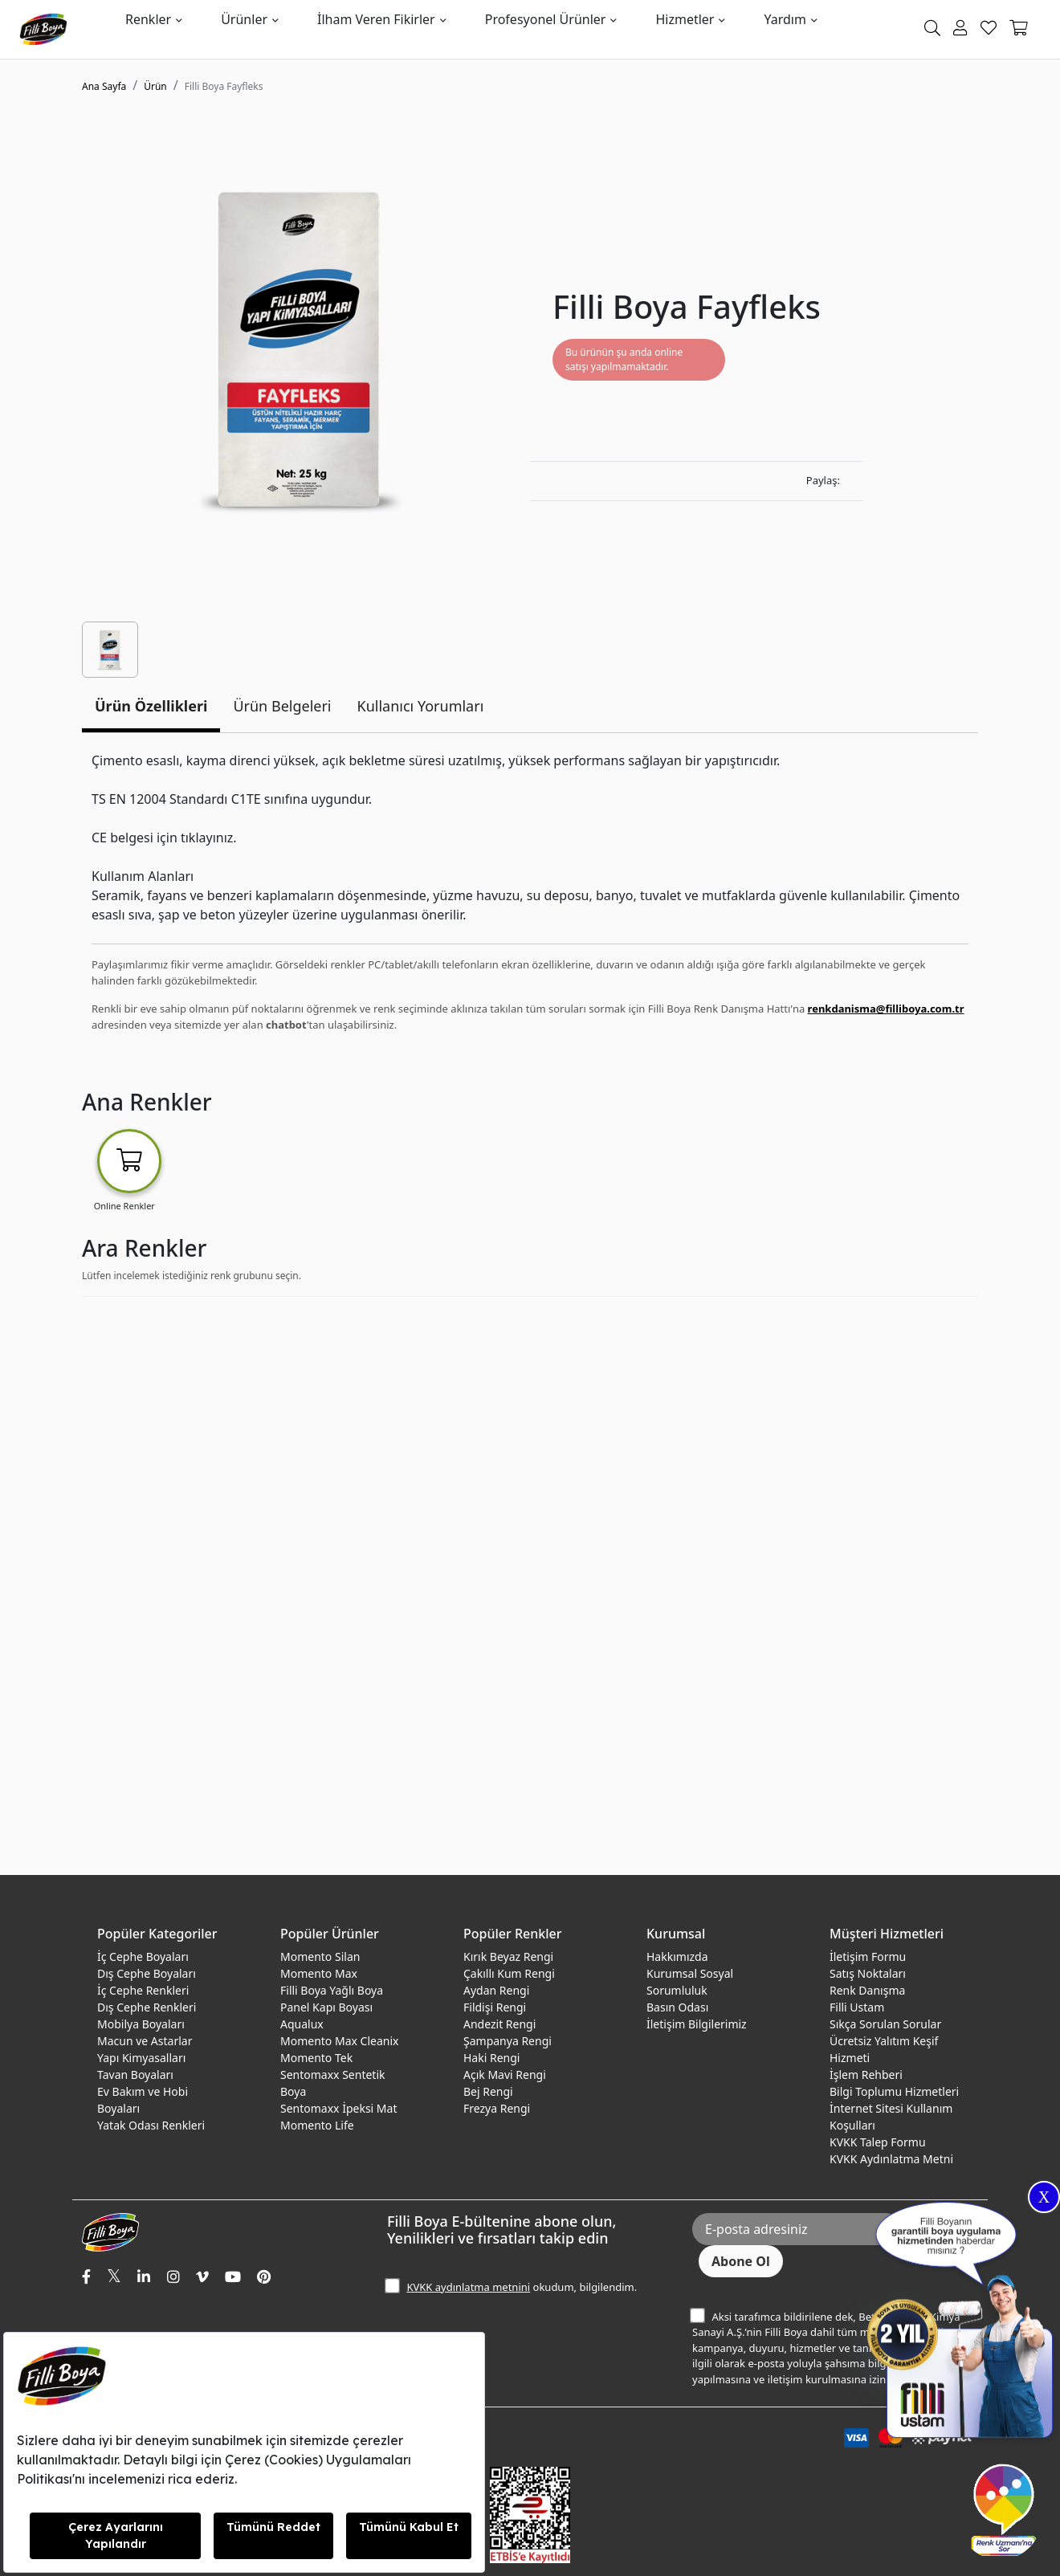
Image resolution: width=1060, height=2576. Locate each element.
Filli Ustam (857, 2007)
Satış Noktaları (868, 1973)
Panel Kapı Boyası (326, 2007)
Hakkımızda (677, 1956)
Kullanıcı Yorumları (420, 705)
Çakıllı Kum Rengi (509, 1973)
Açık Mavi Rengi (504, 2074)
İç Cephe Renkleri (143, 1990)
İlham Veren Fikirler (376, 19)
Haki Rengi (491, 2057)
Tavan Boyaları (135, 2074)
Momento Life (317, 2125)
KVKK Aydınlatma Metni (891, 2158)
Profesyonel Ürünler (545, 19)
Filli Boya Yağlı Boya (331, 1990)
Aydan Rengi (496, 1990)
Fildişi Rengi (494, 2007)
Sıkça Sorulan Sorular (885, 2024)
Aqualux (302, 2024)
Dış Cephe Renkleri (146, 2007)
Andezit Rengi (499, 2024)
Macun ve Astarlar (144, 2040)
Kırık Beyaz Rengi (508, 1956)
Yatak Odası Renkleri (151, 2125)
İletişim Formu (868, 1956)
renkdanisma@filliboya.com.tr (886, 1008)
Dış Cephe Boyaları (146, 1973)
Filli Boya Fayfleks (224, 86)
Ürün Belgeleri (282, 705)
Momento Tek (316, 2057)
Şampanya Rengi (507, 2040)
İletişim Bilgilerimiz (696, 2024)
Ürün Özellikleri (151, 705)
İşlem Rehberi (866, 2074)
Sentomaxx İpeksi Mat (338, 2108)
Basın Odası (677, 2007)
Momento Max (318, 1973)
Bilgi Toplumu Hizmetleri (894, 2091)
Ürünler (244, 19)
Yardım (784, 19)
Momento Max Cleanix (339, 2040)
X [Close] (1044, 2197)
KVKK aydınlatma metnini (468, 2287)
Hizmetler (684, 19)
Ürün (155, 86)
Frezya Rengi (496, 2108)
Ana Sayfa (104, 86)
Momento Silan (320, 1956)
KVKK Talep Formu (878, 2142)
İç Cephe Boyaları (143, 1956)
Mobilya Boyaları (141, 2024)
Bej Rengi (488, 2091)
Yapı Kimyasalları (141, 2057)
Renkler (148, 19)
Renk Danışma (867, 1990)
